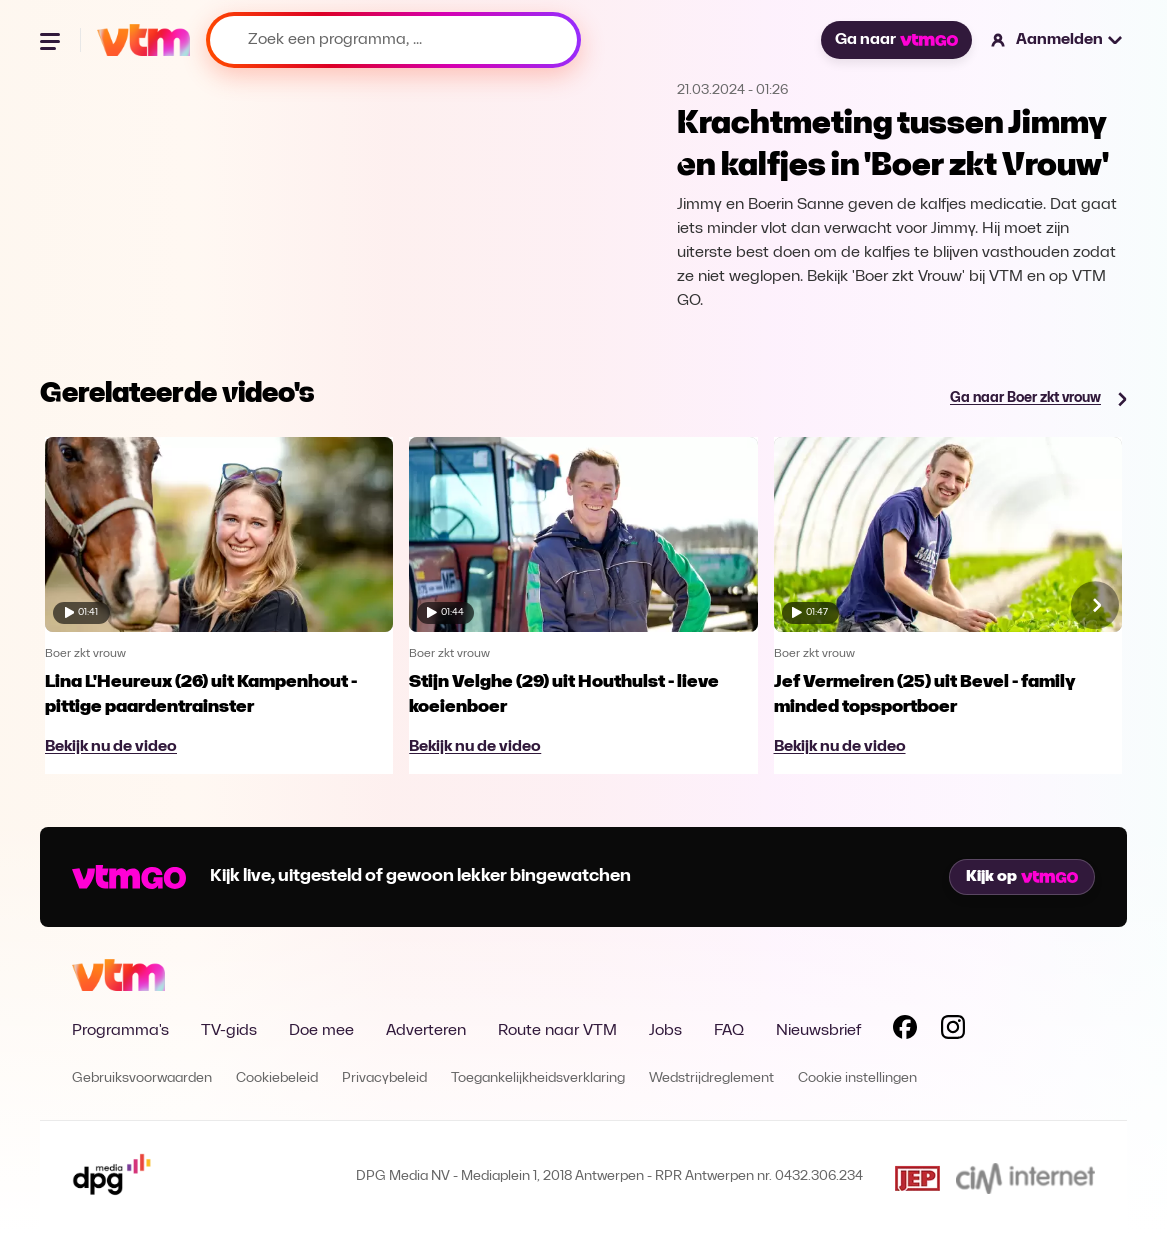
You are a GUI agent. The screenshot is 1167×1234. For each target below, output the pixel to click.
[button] (1057, 40)
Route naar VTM (557, 1031)
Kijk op (1022, 877)
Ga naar (896, 40)
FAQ (729, 1031)
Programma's (120, 1031)
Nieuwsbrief (818, 1031)
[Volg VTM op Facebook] (905, 1031)
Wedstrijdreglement (711, 1078)
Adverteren (426, 1031)
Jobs (665, 1031)
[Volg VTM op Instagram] (953, 1031)
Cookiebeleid (277, 1078)
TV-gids (229, 1031)
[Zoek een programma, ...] (393, 40)
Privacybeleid (384, 1078)
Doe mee (321, 1031)
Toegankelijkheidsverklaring (538, 1078)
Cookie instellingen (857, 1078)
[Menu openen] (52, 40)
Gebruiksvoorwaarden (142, 1078)
